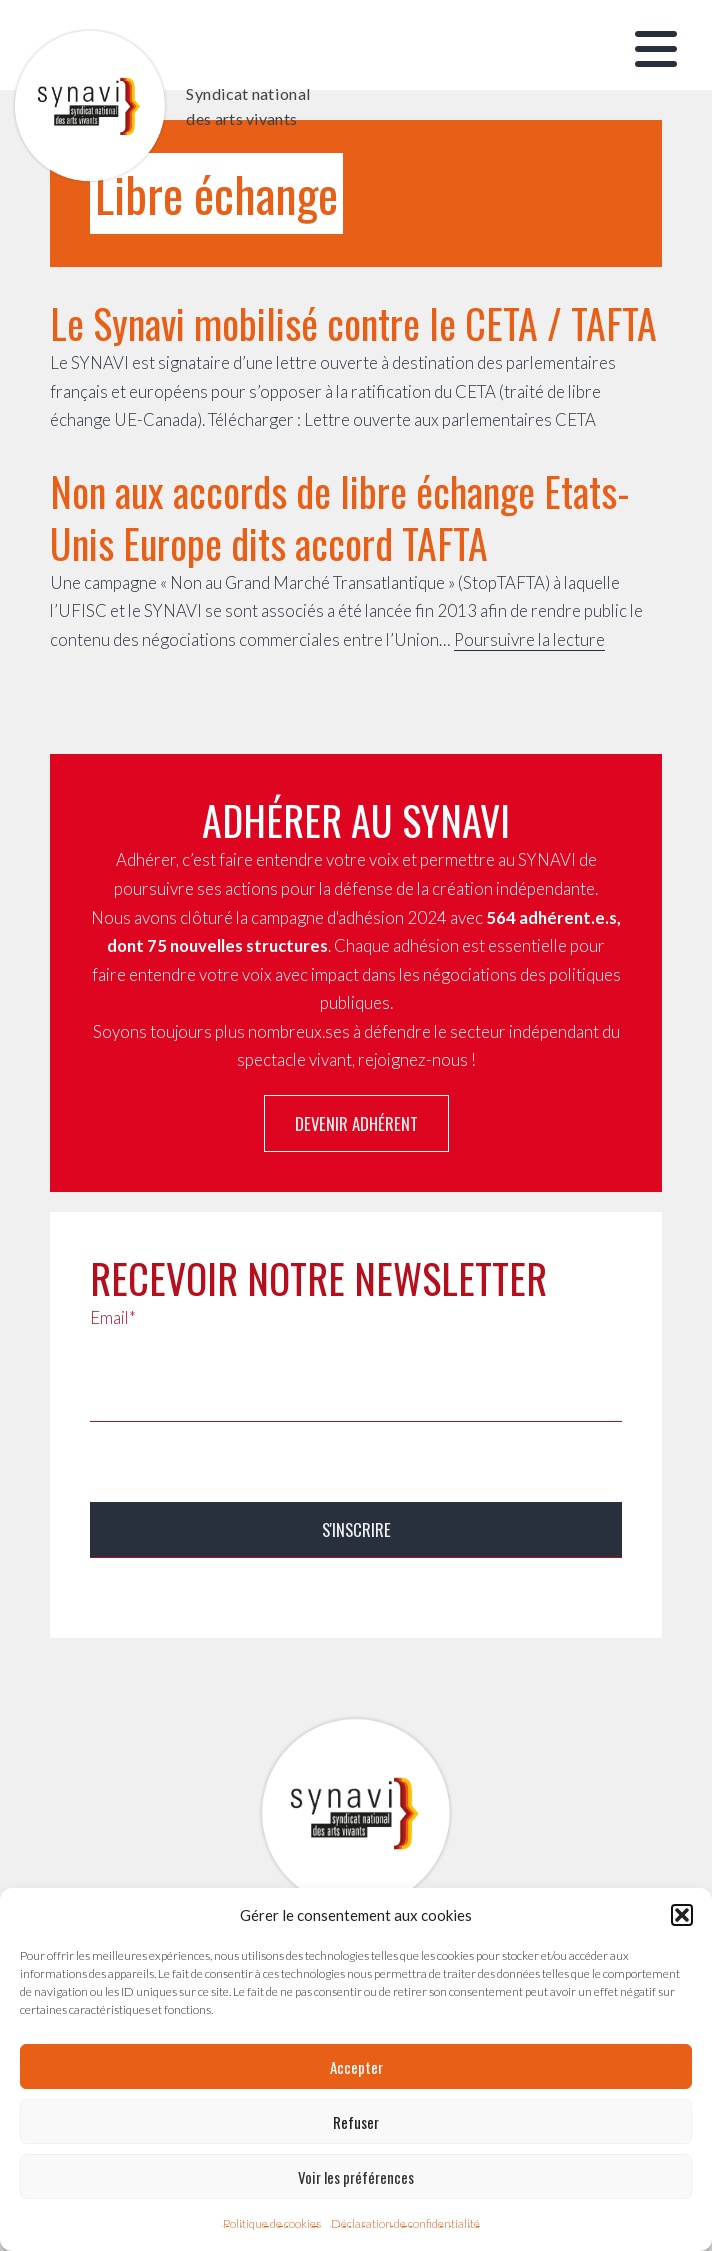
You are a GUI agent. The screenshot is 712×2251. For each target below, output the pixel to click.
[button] (682, 1915)
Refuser (356, 2122)
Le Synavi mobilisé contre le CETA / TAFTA (353, 323)
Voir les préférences (356, 2177)
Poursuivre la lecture (529, 639)
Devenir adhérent (356, 1123)
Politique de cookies (272, 2223)
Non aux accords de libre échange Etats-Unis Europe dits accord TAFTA (340, 517)
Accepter (356, 2067)
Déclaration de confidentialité (405, 2223)
